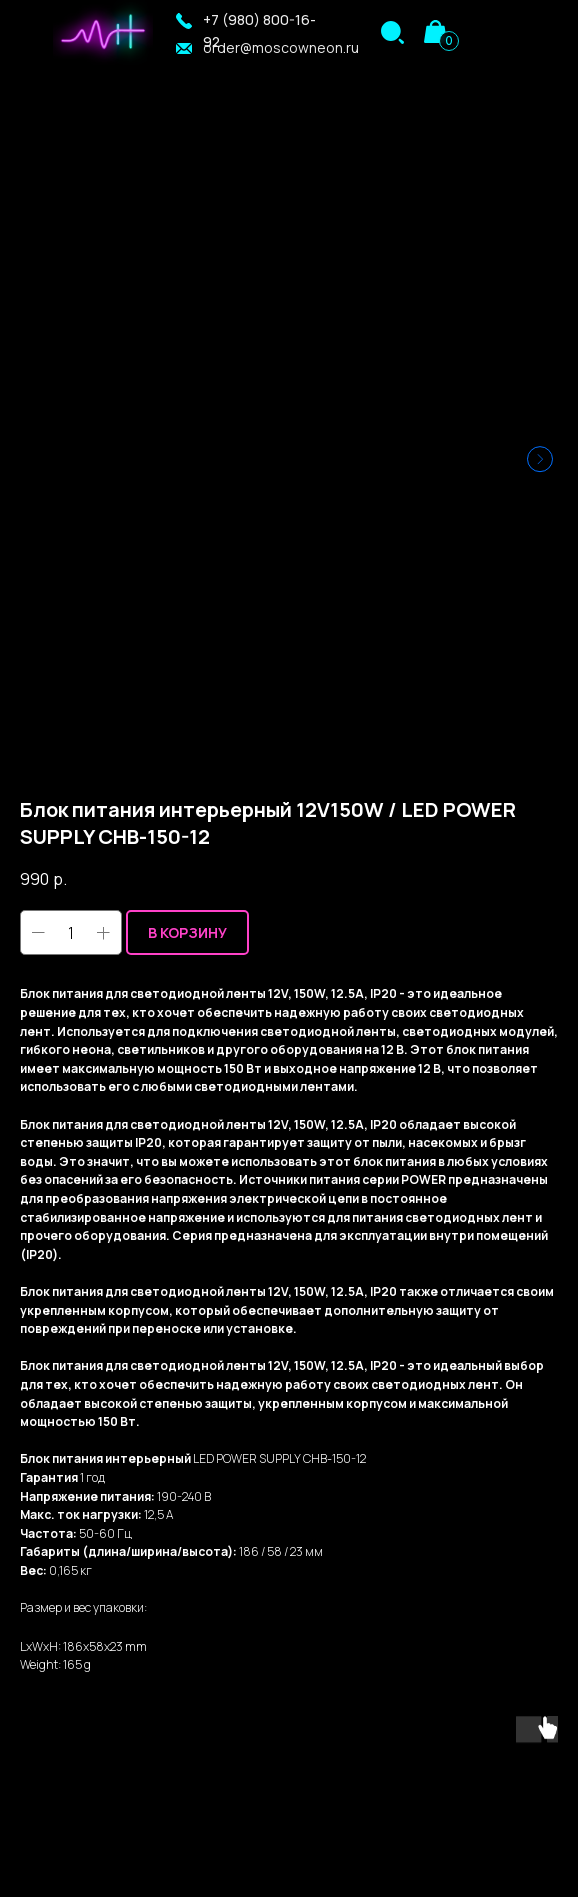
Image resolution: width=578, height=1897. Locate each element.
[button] (184, 21)
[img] (392, 32)
